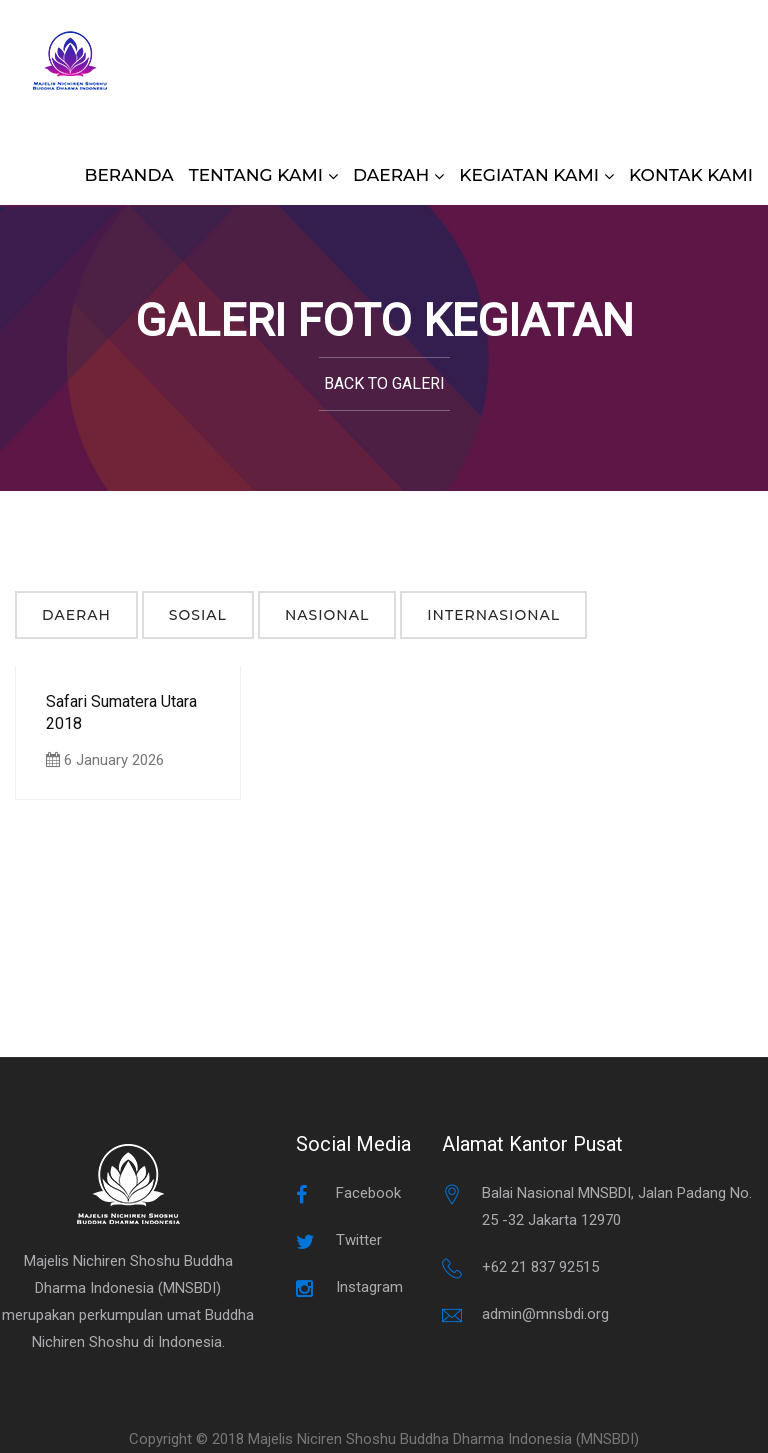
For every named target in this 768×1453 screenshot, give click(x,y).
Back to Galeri (384, 383)
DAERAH (391, 175)
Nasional (327, 615)
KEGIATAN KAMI (529, 175)
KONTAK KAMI (691, 175)
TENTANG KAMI (256, 175)
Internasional (493, 615)
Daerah (76, 615)
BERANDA (129, 175)
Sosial (198, 615)
